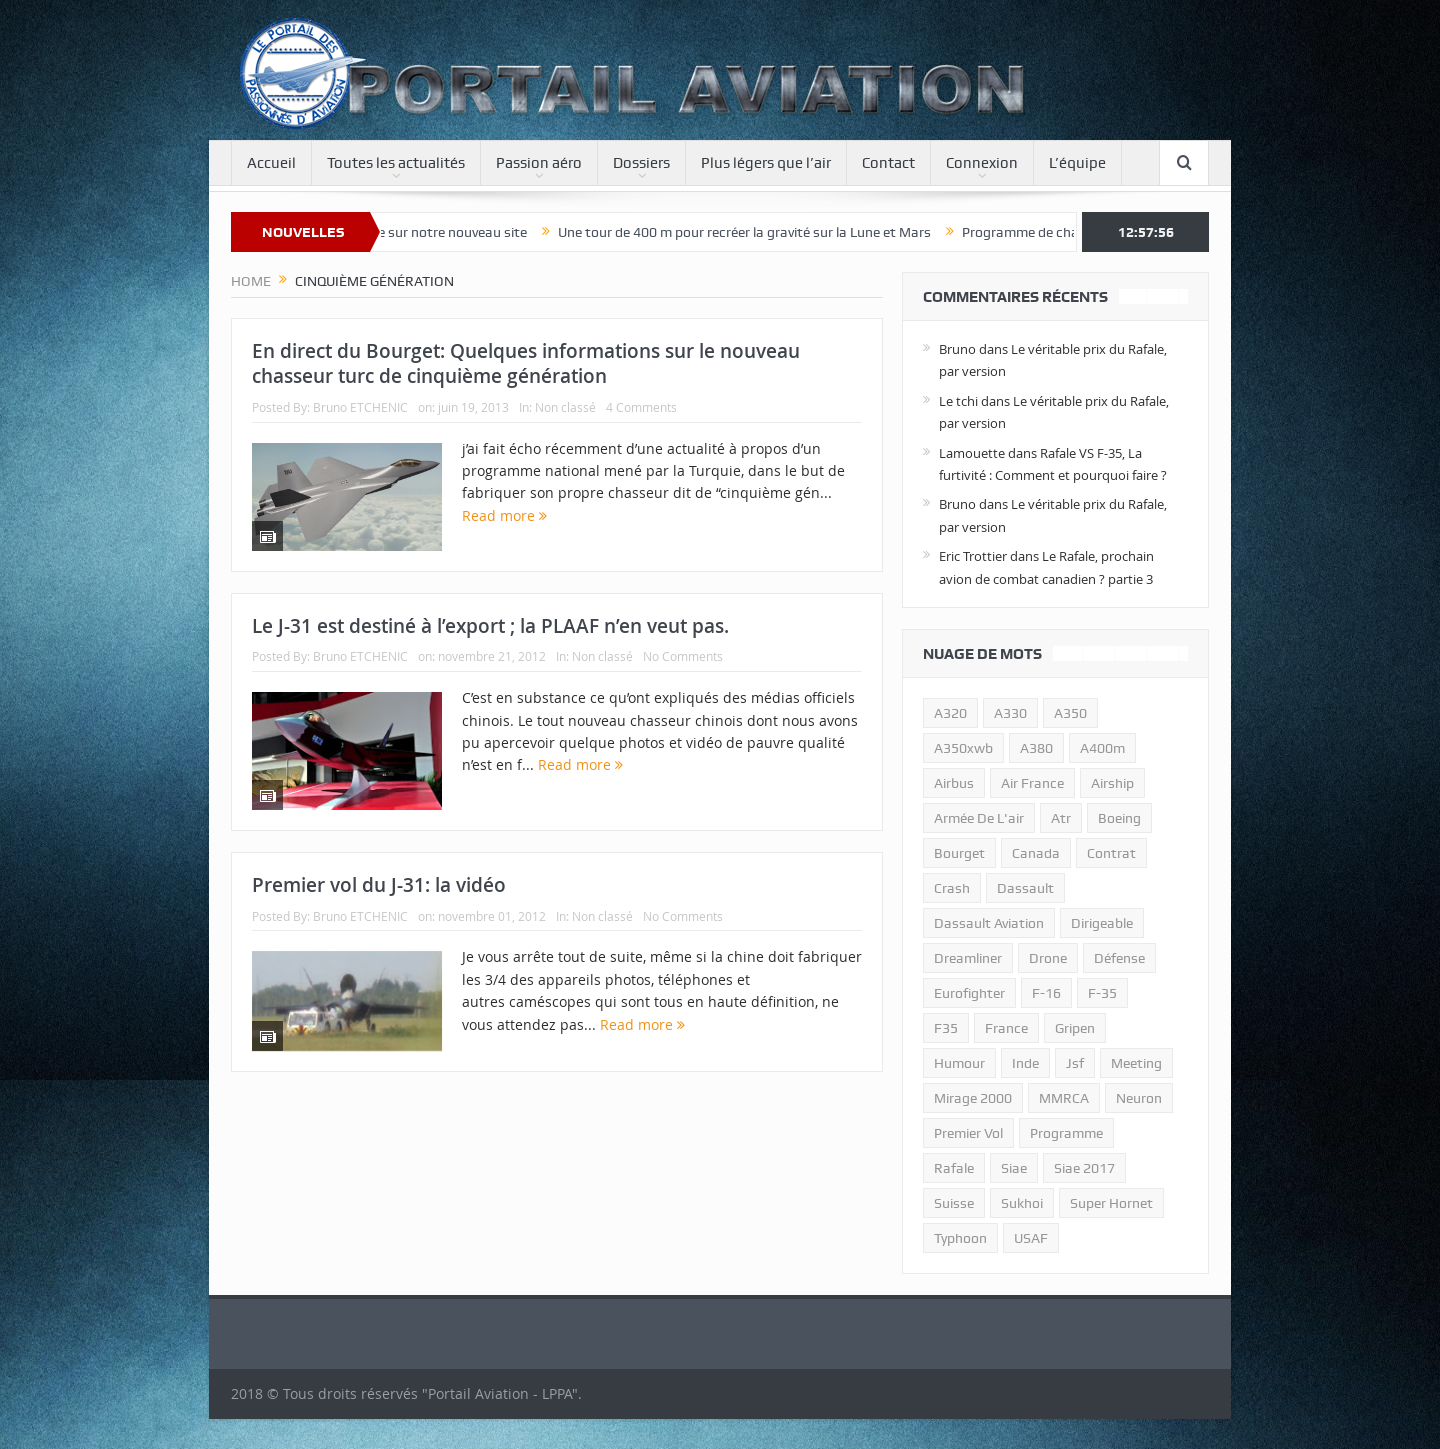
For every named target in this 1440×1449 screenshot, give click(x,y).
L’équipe (1077, 163)
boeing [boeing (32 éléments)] (1119, 818)
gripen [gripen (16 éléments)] (1075, 1028)
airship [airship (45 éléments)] (1112, 783)
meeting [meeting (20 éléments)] (1136, 1063)
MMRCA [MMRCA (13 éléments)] (1064, 1098)
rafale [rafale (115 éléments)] (954, 1168)
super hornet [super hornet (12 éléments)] (1111, 1203)
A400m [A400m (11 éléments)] (1102, 748)
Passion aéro (539, 163)
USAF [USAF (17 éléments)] (1031, 1238)
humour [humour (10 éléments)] (959, 1063)
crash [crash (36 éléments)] (952, 888)
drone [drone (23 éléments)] (1048, 958)
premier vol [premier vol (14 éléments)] (968, 1133)
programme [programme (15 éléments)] (1066, 1133)
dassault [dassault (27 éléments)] (1025, 888)
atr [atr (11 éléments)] (1061, 818)
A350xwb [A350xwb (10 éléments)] (963, 748)
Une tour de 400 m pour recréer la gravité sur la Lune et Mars (757, 232)
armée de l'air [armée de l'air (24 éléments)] (979, 818)
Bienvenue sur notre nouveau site (437, 232)
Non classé (565, 407)
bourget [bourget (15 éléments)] (959, 853)
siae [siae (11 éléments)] (1014, 1168)
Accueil (271, 163)
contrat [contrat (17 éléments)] (1111, 853)
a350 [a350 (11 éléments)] (1070, 713)
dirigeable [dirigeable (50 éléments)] (1102, 923)
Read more (504, 515)
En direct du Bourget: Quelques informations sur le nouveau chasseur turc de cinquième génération (526, 363)
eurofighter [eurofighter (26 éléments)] (969, 993)
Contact (888, 163)
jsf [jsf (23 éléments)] (1075, 1063)
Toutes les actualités (396, 163)
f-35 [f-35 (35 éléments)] (1102, 993)
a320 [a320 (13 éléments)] (950, 713)
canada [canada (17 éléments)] (1036, 853)
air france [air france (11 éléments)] (1032, 783)
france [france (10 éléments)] (1006, 1028)
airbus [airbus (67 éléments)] (954, 783)
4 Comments (641, 407)
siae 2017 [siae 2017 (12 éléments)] (1084, 1168)
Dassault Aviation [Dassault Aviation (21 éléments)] (989, 923)
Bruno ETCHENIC (360, 407)
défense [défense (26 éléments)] (1119, 958)
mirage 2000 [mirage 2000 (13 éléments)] (973, 1098)
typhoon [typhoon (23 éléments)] (960, 1238)
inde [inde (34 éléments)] (1025, 1063)
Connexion (982, 163)
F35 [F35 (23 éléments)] (946, 1028)
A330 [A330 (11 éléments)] (1010, 713)
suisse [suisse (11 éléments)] (954, 1203)
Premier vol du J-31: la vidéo (379, 885)
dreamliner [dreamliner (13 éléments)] (968, 958)
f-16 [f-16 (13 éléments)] (1046, 993)
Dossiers (641, 163)
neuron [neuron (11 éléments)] (1139, 1098)
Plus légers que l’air (766, 163)
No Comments (683, 656)
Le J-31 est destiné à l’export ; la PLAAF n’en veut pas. (490, 626)
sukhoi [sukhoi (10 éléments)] (1022, 1203)
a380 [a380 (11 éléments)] (1036, 748)
